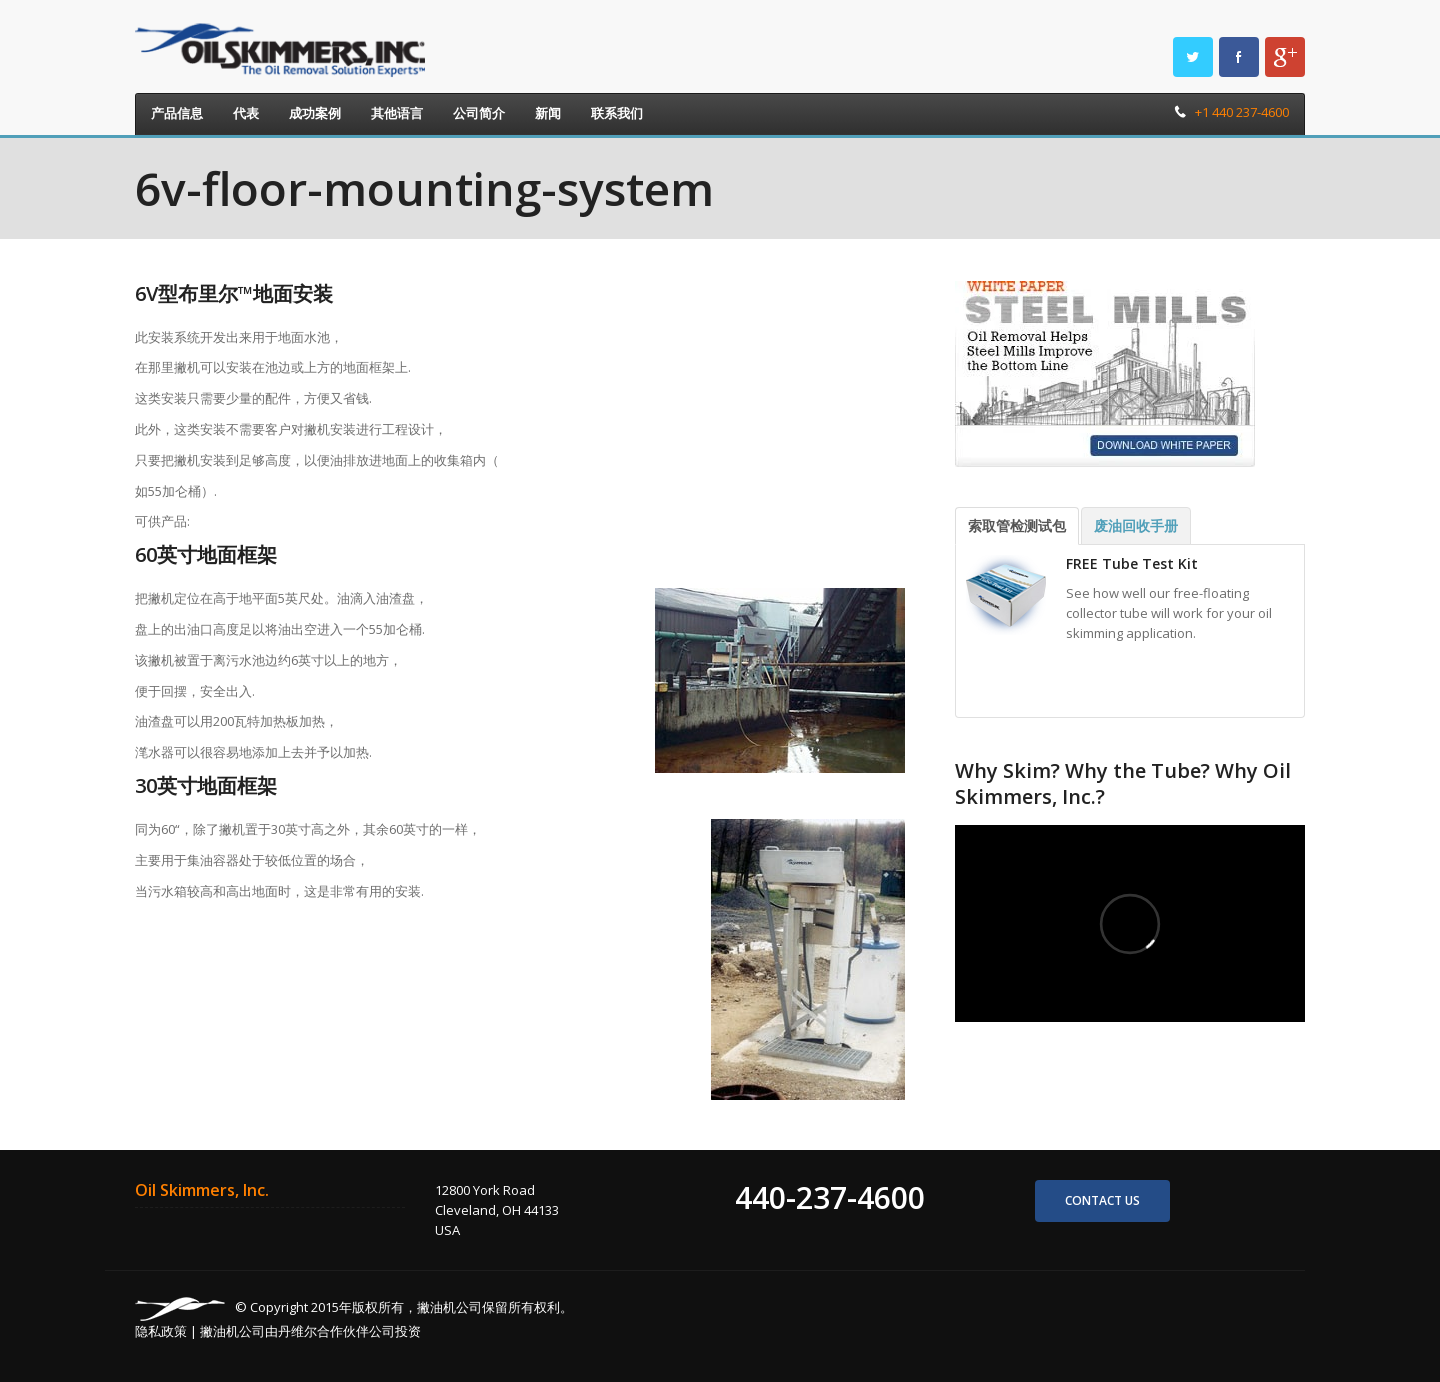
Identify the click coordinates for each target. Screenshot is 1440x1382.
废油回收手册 (1136, 525)
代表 (246, 113)
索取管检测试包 (1017, 525)
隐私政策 (161, 1331)
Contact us (1102, 1200)
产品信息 (177, 113)
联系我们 (617, 113)
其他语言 (397, 113)
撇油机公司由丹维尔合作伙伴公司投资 (310, 1331)
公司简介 (479, 113)
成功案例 (315, 113)
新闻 (548, 113)
